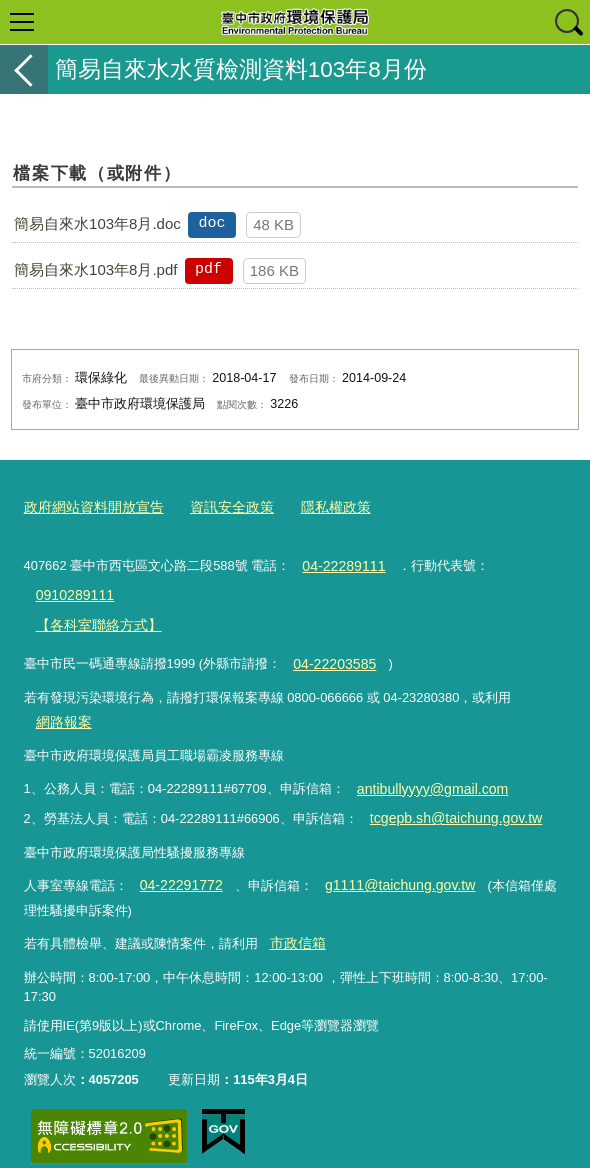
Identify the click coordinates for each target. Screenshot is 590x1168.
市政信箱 (295, 918)
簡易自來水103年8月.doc (97, 223)
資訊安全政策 (219, 505)
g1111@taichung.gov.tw (385, 863)
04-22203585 (331, 652)
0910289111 (71, 588)
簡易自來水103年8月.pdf (95, 269)
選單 (22, 22)
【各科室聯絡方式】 (93, 615)
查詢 (568, 22)
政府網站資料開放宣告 (89, 505)
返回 (24, 69)
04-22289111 (340, 561)
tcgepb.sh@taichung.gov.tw (448, 799)
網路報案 (61, 707)
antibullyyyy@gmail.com (425, 771)
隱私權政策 (317, 505)
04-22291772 (177, 863)
